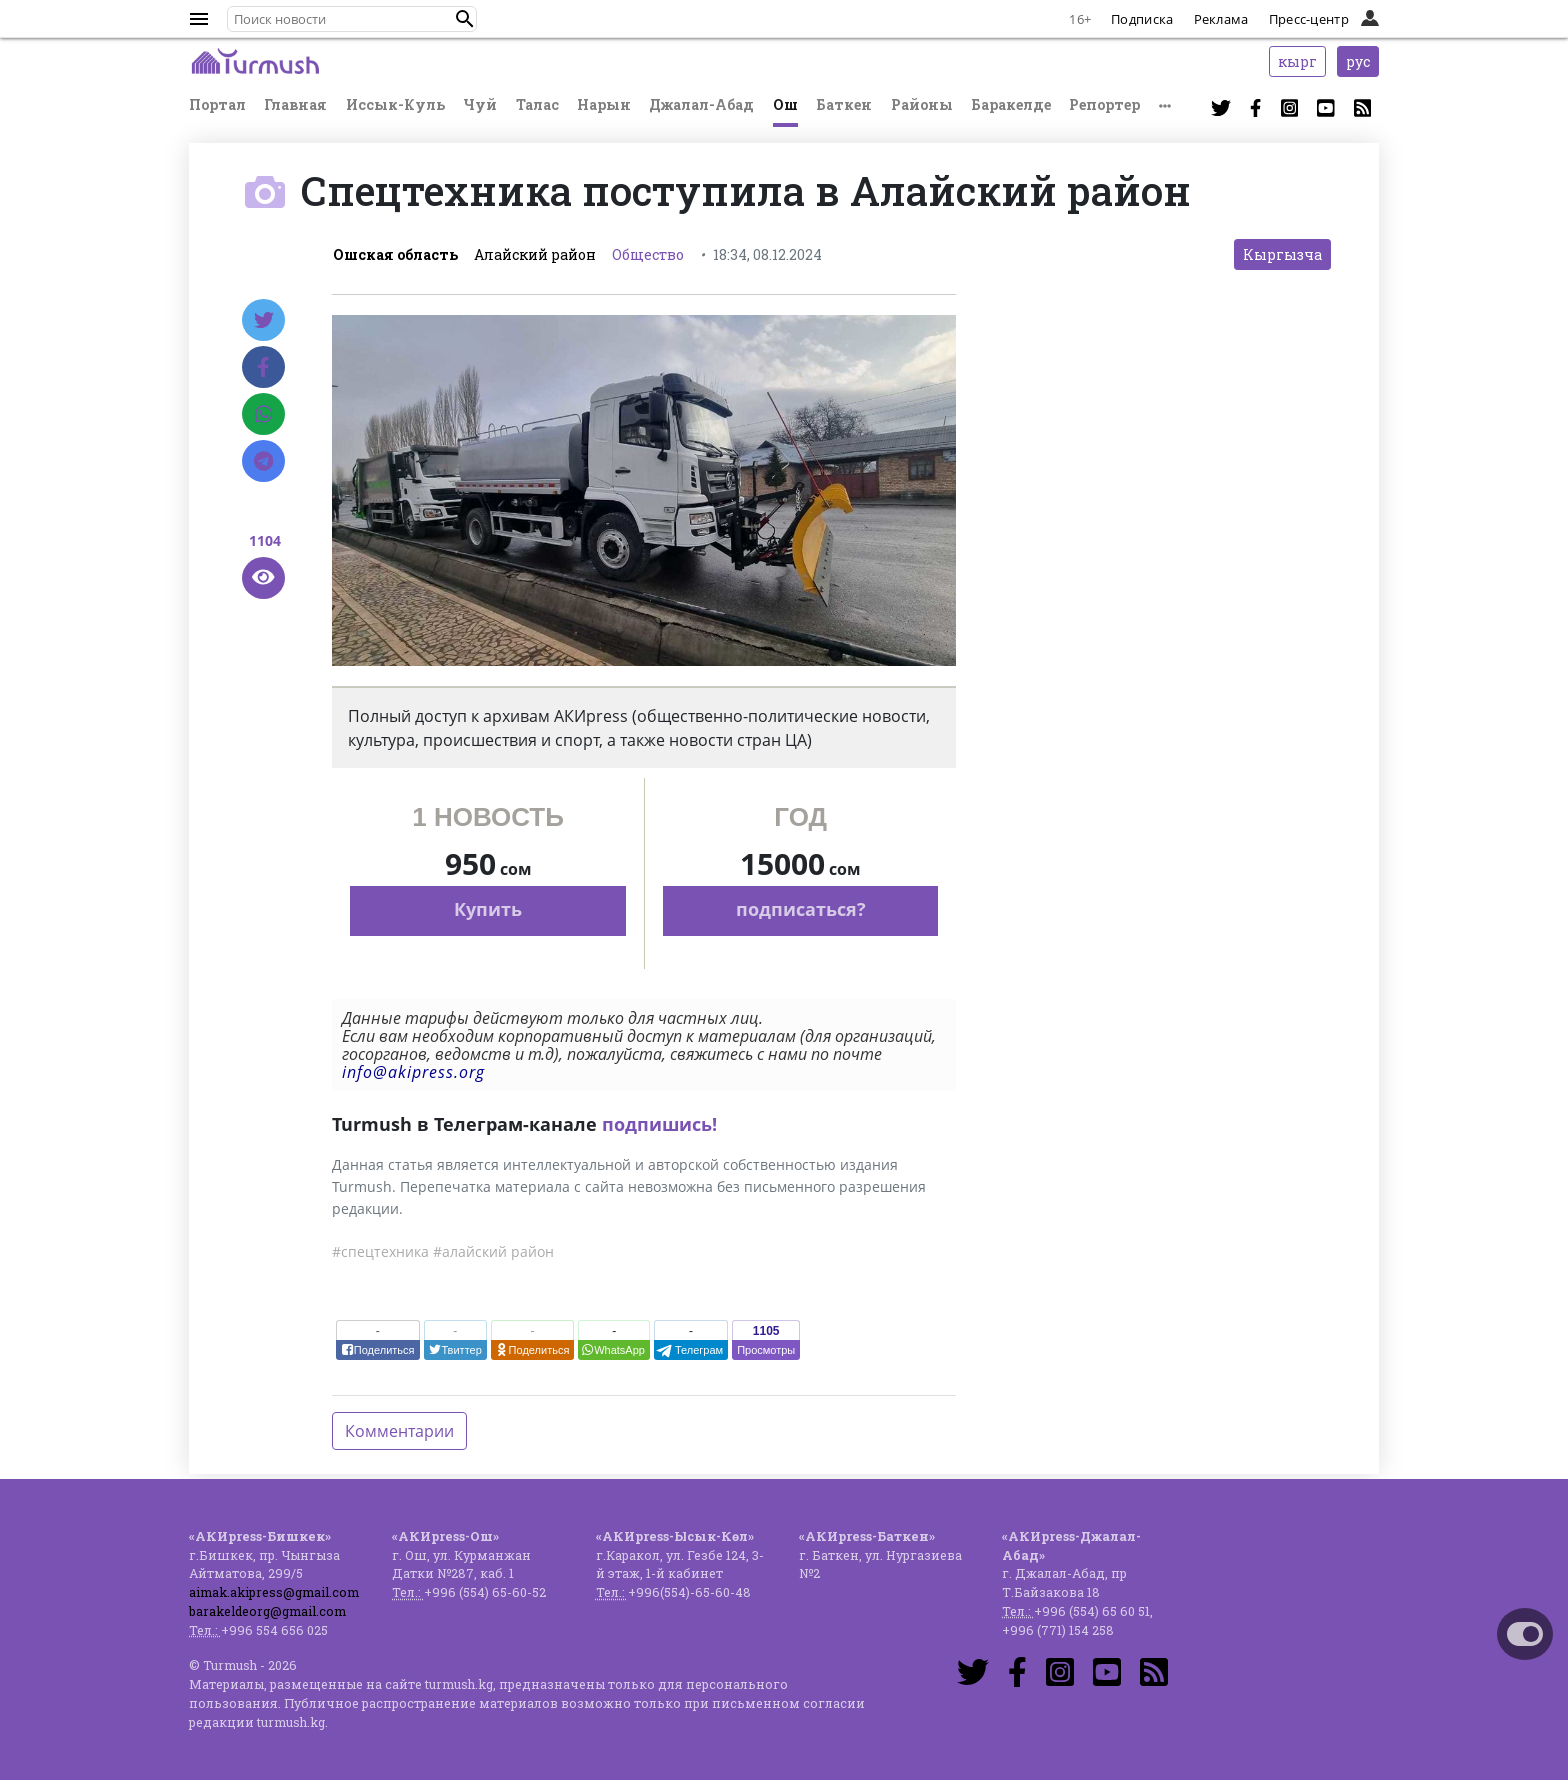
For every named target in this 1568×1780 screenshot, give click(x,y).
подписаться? (801, 909)
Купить (488, 909)
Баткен (844, 104)
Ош (785, 104)
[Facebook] (263, 367)
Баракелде (1011, 104)
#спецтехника (380, 1251)
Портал (217, 104)
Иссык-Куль (395, 104)
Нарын (604, 104)
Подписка (1142, 19)
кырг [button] (1297, 61)
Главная (295, 104)
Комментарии (399, 1431)
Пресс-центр (1309, 19)
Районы (922, 104)
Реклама (1221, 19)
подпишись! (659, 1124)
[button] (465, 19)
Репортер (1104, 104)
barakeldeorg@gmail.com (267, 1611)
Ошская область (395, 254)
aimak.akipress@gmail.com (274, 1592)
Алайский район (535, 254)
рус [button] (1358, 61)
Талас (537, 104)
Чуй (480, 104)
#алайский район (493, 1251)
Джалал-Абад (701, 104)
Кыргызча (1282, 254)
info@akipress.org (413, 1072)
